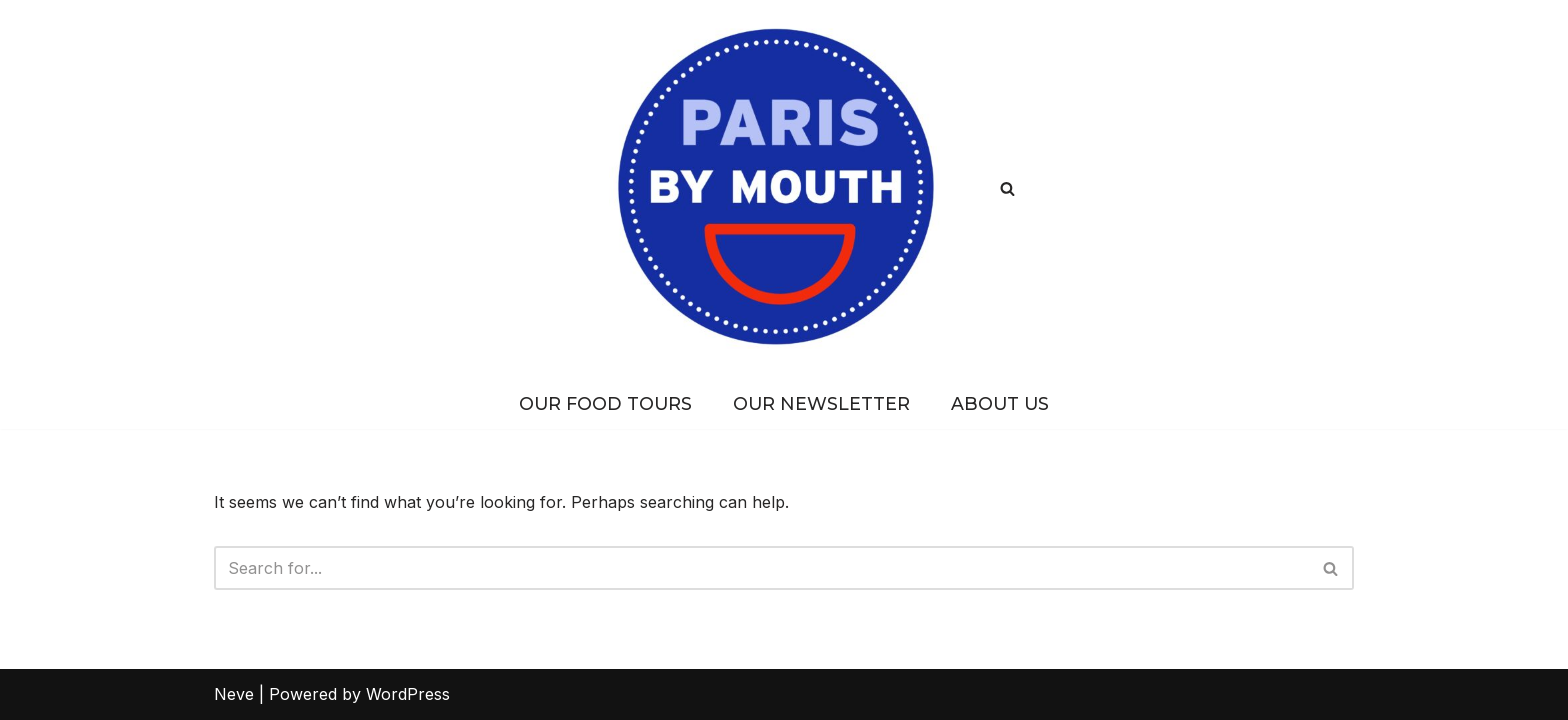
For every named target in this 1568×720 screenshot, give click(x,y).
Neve (234, 694)
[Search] (1007, 188)
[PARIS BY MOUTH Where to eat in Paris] (784, 188)
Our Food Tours (605, 403)
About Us (1000, 403)
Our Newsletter (821, 403)
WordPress (408, 694)
